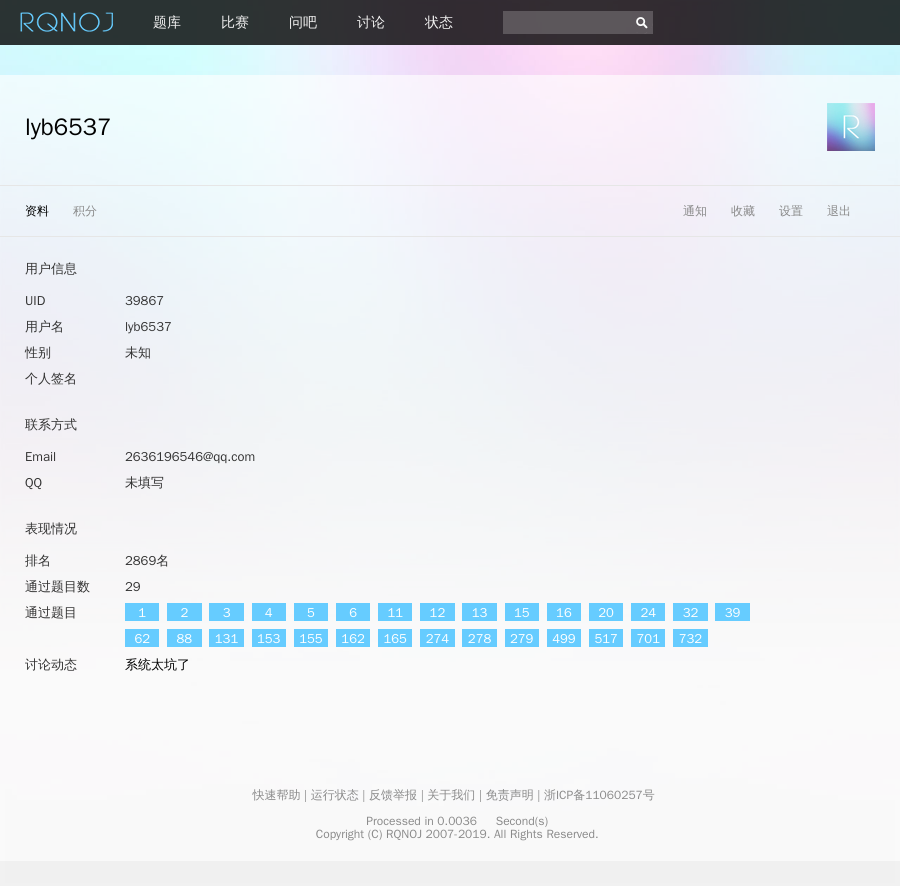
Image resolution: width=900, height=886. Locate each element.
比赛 (235, 22)
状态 (439, 22)
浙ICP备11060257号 (599, 795)
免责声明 (510, 795)
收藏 (743, 211)
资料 (37, 211)
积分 (85, 211)
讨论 (371, 22)
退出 (839, 211)
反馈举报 (393, 795)
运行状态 (335, 795)
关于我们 (451, 795)
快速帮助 (276, 795)
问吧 (303, 22)
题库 (167, 22)
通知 (695, 211)
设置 (791, 211)
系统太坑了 (157, 664)
